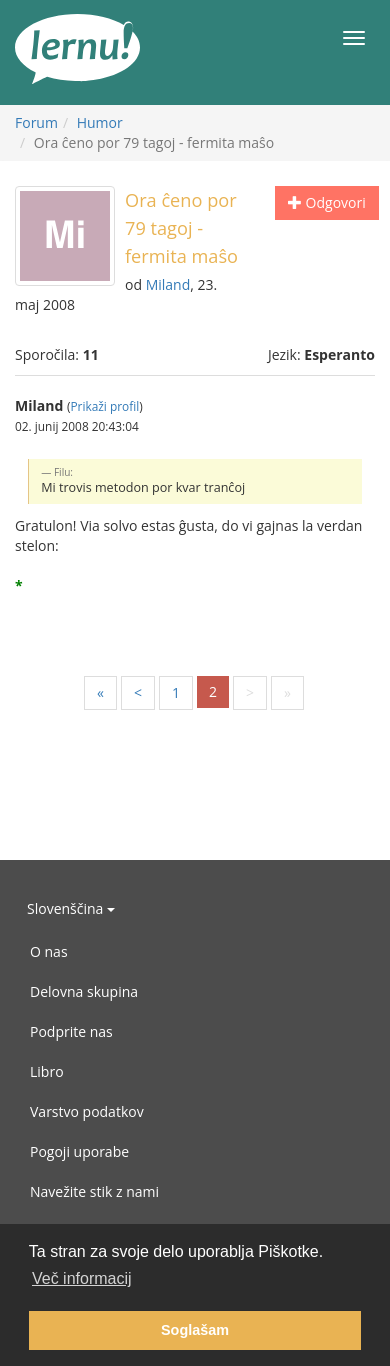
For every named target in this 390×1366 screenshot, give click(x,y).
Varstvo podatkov (87, 1111)
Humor (100, 122)
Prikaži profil (104, 406)
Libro (47, 1071)
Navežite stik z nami (94, 1191)
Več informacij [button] (82, 1278)
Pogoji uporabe (79, 1151)
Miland (168, 284)
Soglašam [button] (195, 1330)
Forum (36, 122)
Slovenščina (71, 908)
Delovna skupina (84, 991)
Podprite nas (71, 1031)
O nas (49, 951)
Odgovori (327, 202)
